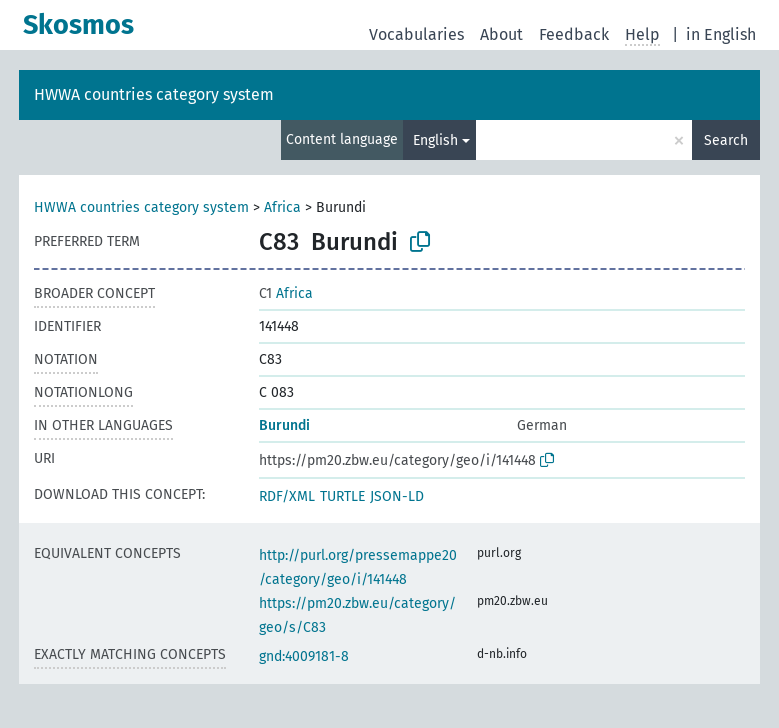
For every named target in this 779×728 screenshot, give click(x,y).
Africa (282, 207)
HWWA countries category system (154, 94)
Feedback (574, 34)
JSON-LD (397, 496)
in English (721, 34)
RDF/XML (287, 496)
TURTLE (342, 496)
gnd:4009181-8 (304, 656)
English (435, 140)
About (501, 34)
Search (726, 140)
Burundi (284, 425)
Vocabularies (416, 34)
